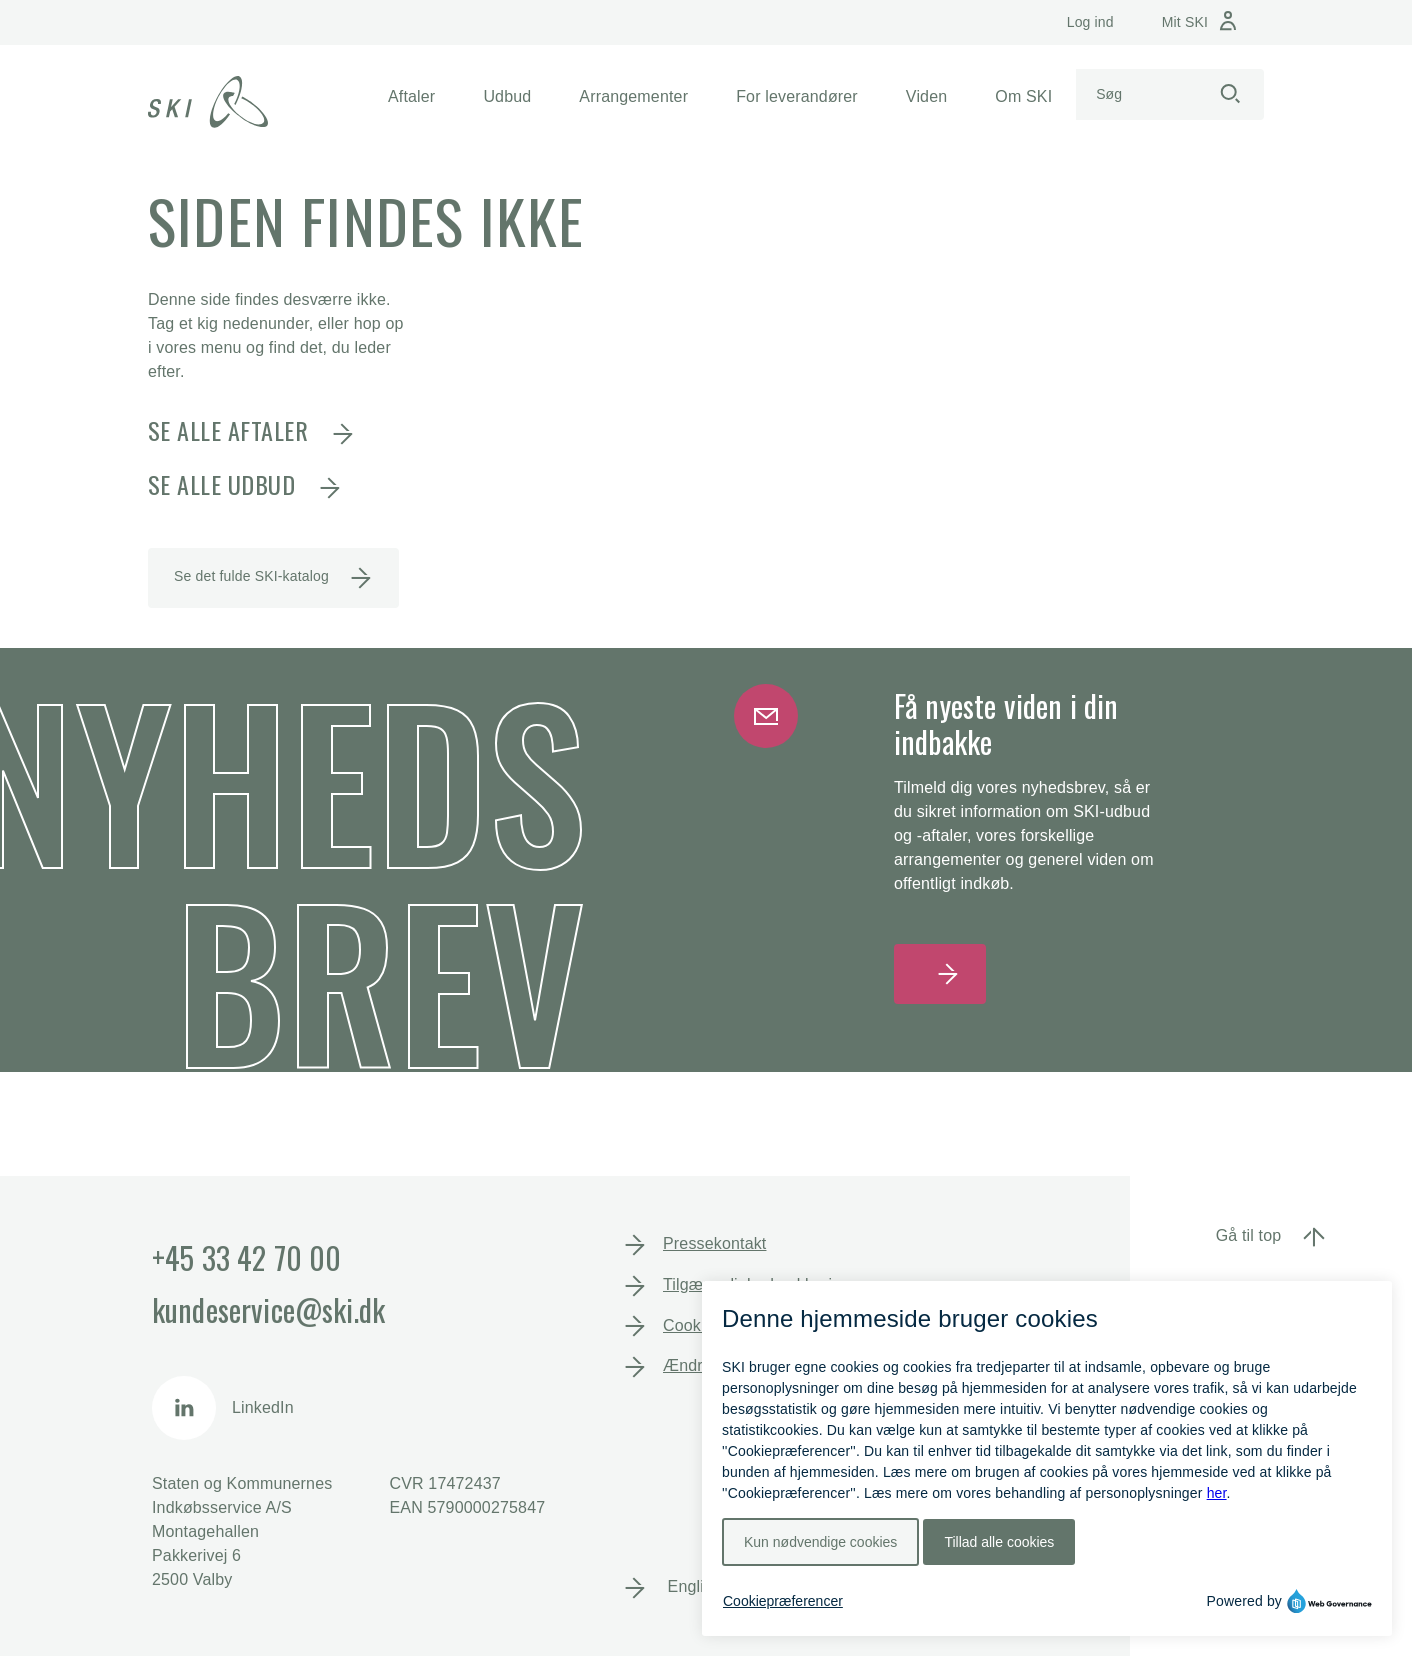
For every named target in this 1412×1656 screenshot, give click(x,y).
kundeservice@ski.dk (268, 1309)
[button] (411, 97)
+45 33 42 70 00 (246, 1257)
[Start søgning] (1230, 94)
